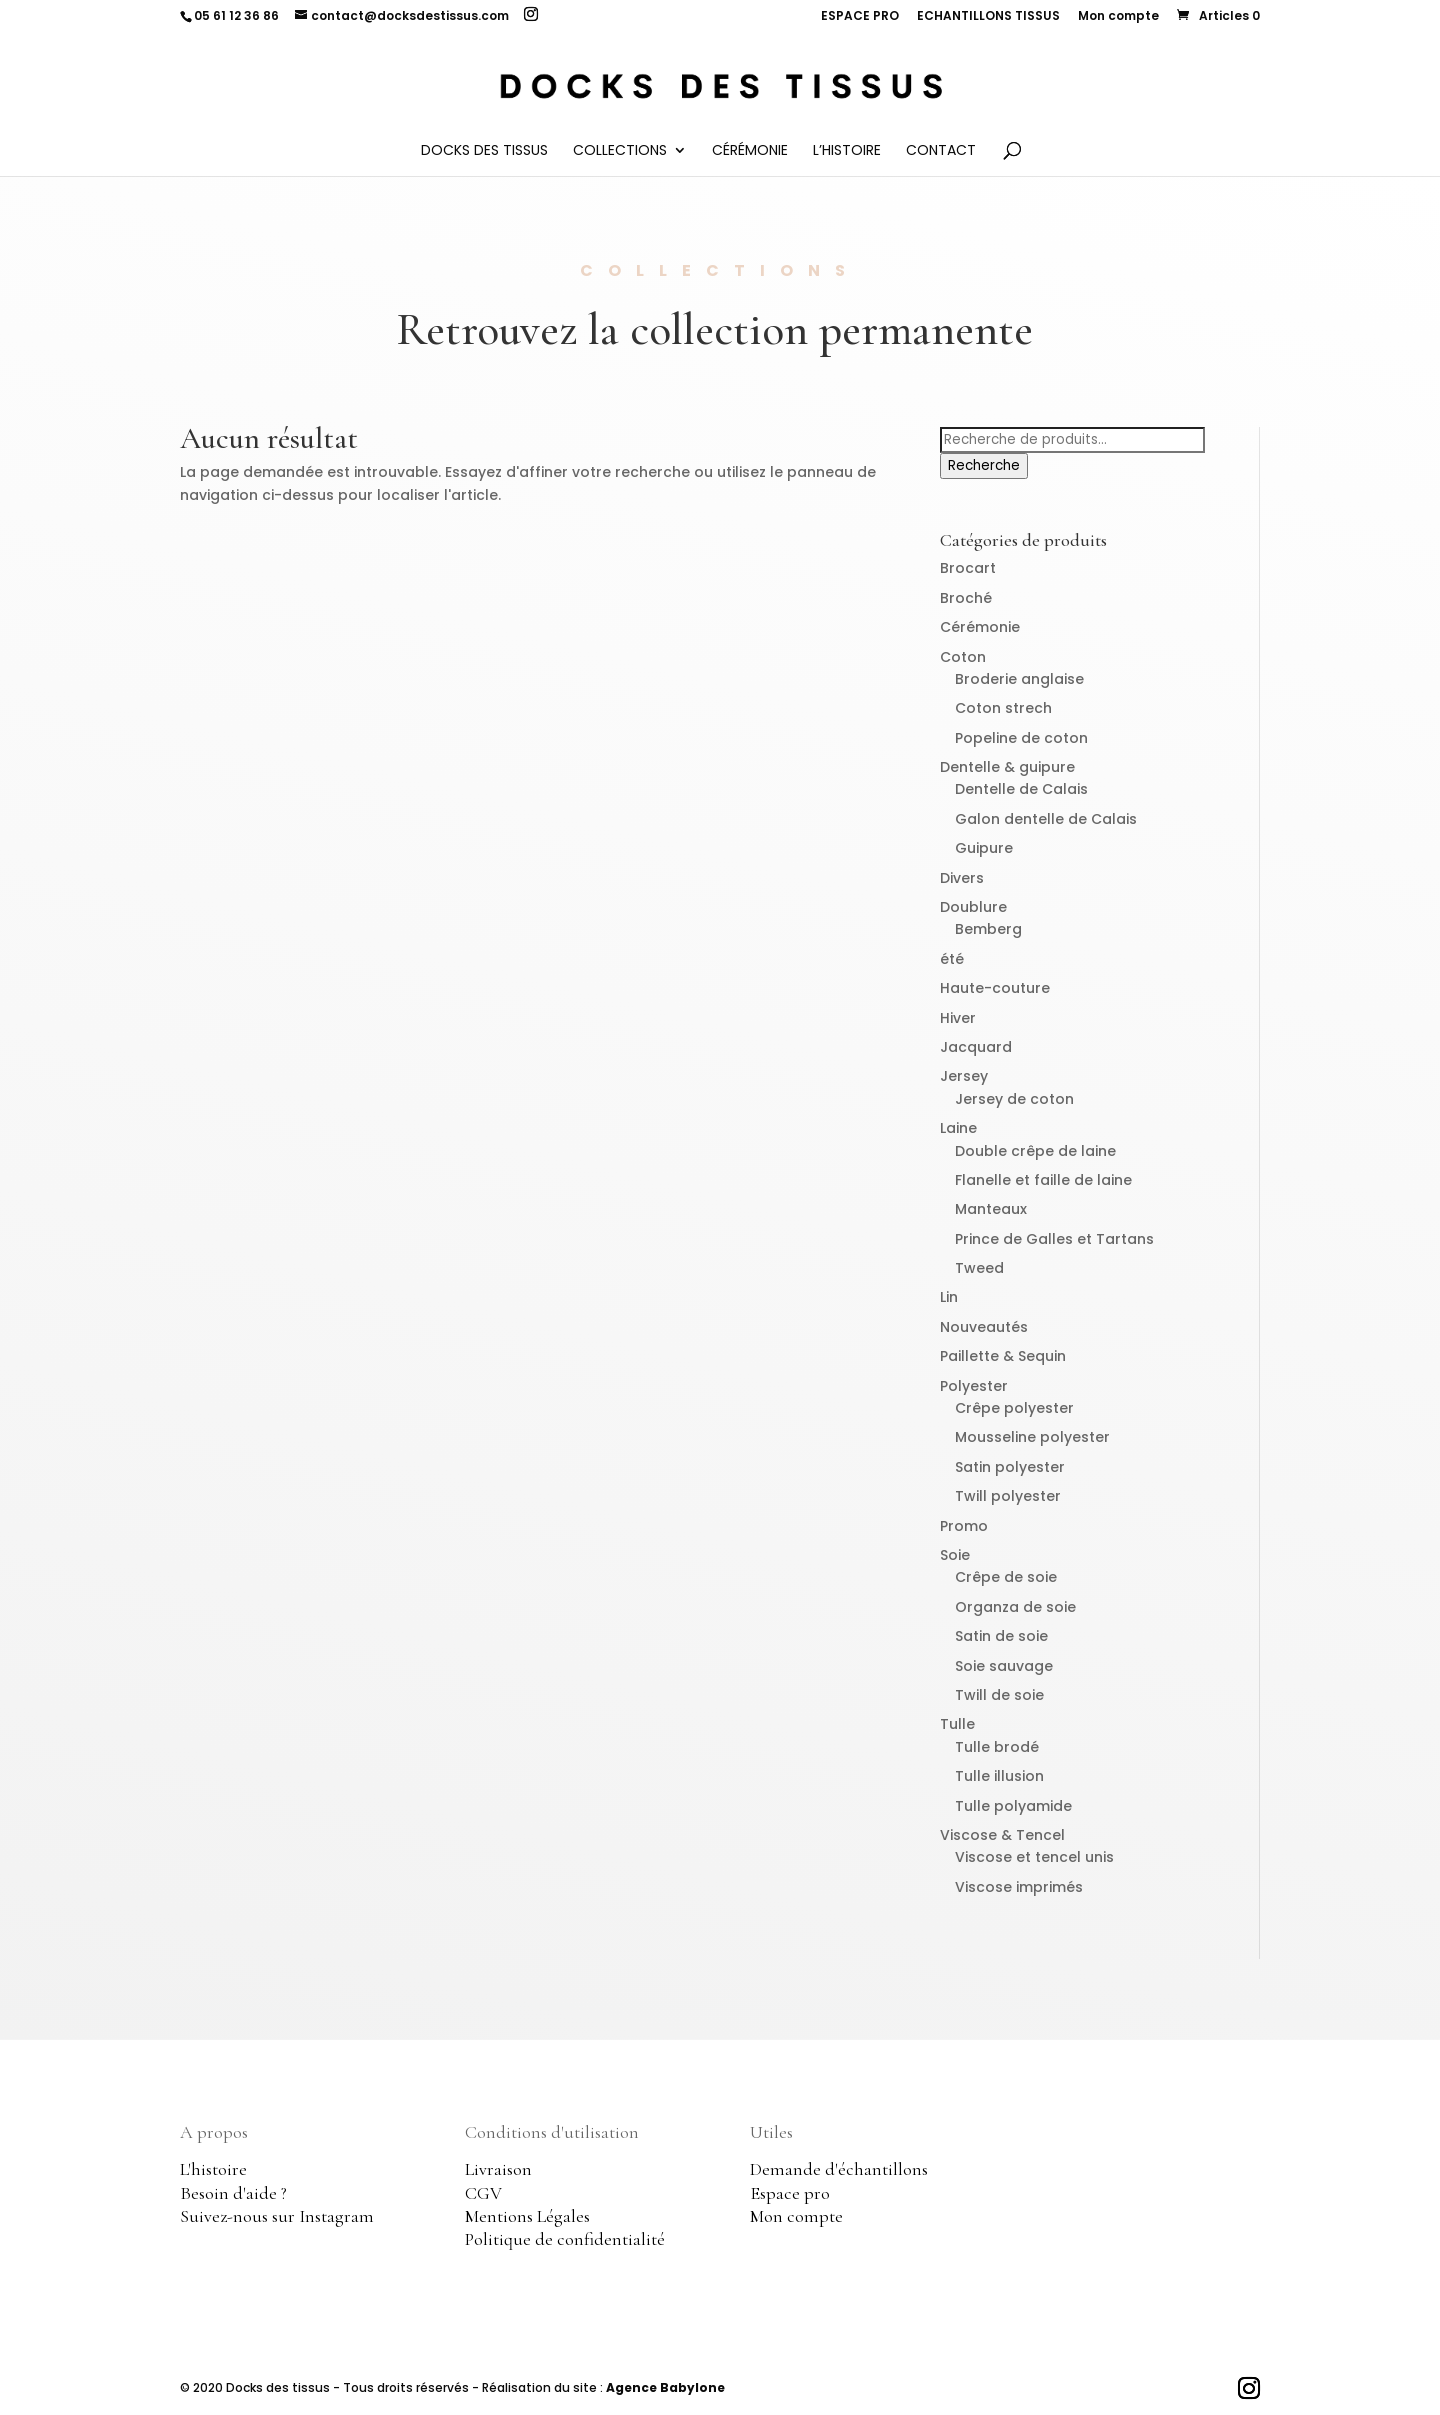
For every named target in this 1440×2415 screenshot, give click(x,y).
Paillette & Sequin (1003, 1356)
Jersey (964, 1076)
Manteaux (991, 1209)
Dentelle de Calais (1021, 789)
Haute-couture (995, 988)
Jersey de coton (1014, 1099)
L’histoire (847, 151)
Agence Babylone (665, 2387)
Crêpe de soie (1006, 1577)
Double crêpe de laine (1035, 1151)
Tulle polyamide (1013, 1806)
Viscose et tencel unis (1034, 1857)
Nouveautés (984, 1327)
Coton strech (1003, 708)
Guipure (984, 848)
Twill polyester (1008, 1496)
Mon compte (1118, 17)
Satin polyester (1010, 1467)
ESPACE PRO (860, 17)
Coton (963, 657)
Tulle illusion (999, 1776)
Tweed (979, 1268)
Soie (955, 1555)
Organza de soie (1015, 1607)
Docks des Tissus (484, 151)
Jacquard (976, 1047)
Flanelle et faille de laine (1043, 1180)
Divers (962, 878)
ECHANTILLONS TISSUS (988, 17)
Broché (966, 598)
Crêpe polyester (1014, 1408)
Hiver (958, 1018)
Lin (949, 1297)
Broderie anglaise (1019, 679)
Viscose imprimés (1019, 1887)
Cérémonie (750, 151)
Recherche (984, 465)
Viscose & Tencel (1002, 1835)
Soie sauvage (1004, 1666)
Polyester (974, 1386)
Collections (620, 151)
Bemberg (988, 929)
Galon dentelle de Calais (1046, 819)
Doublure (973, 907)
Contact (941, 151)
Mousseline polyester (1032, 1437)
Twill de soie (999, 1695)
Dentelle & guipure (1007, 767)
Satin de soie (1001, 1636)
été (952, 959)
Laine (958, 1128)
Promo (964, 1526)
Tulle (957, 1724)
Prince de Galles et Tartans (1054, 1239)
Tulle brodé (997, 1747)
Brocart (968, 568)
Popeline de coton (1021, 738)
